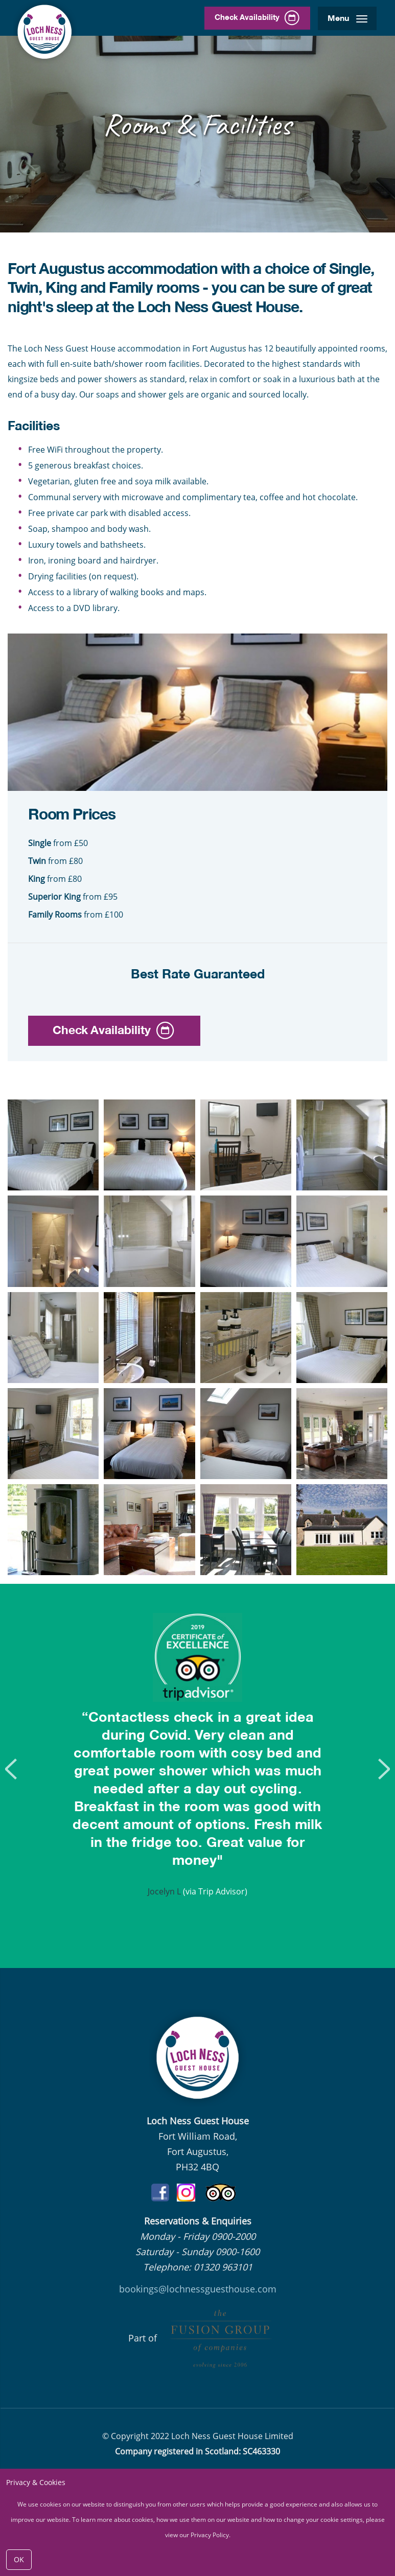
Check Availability (252, 18)
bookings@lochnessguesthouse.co (193, 2289)
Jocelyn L (164, 1891)
